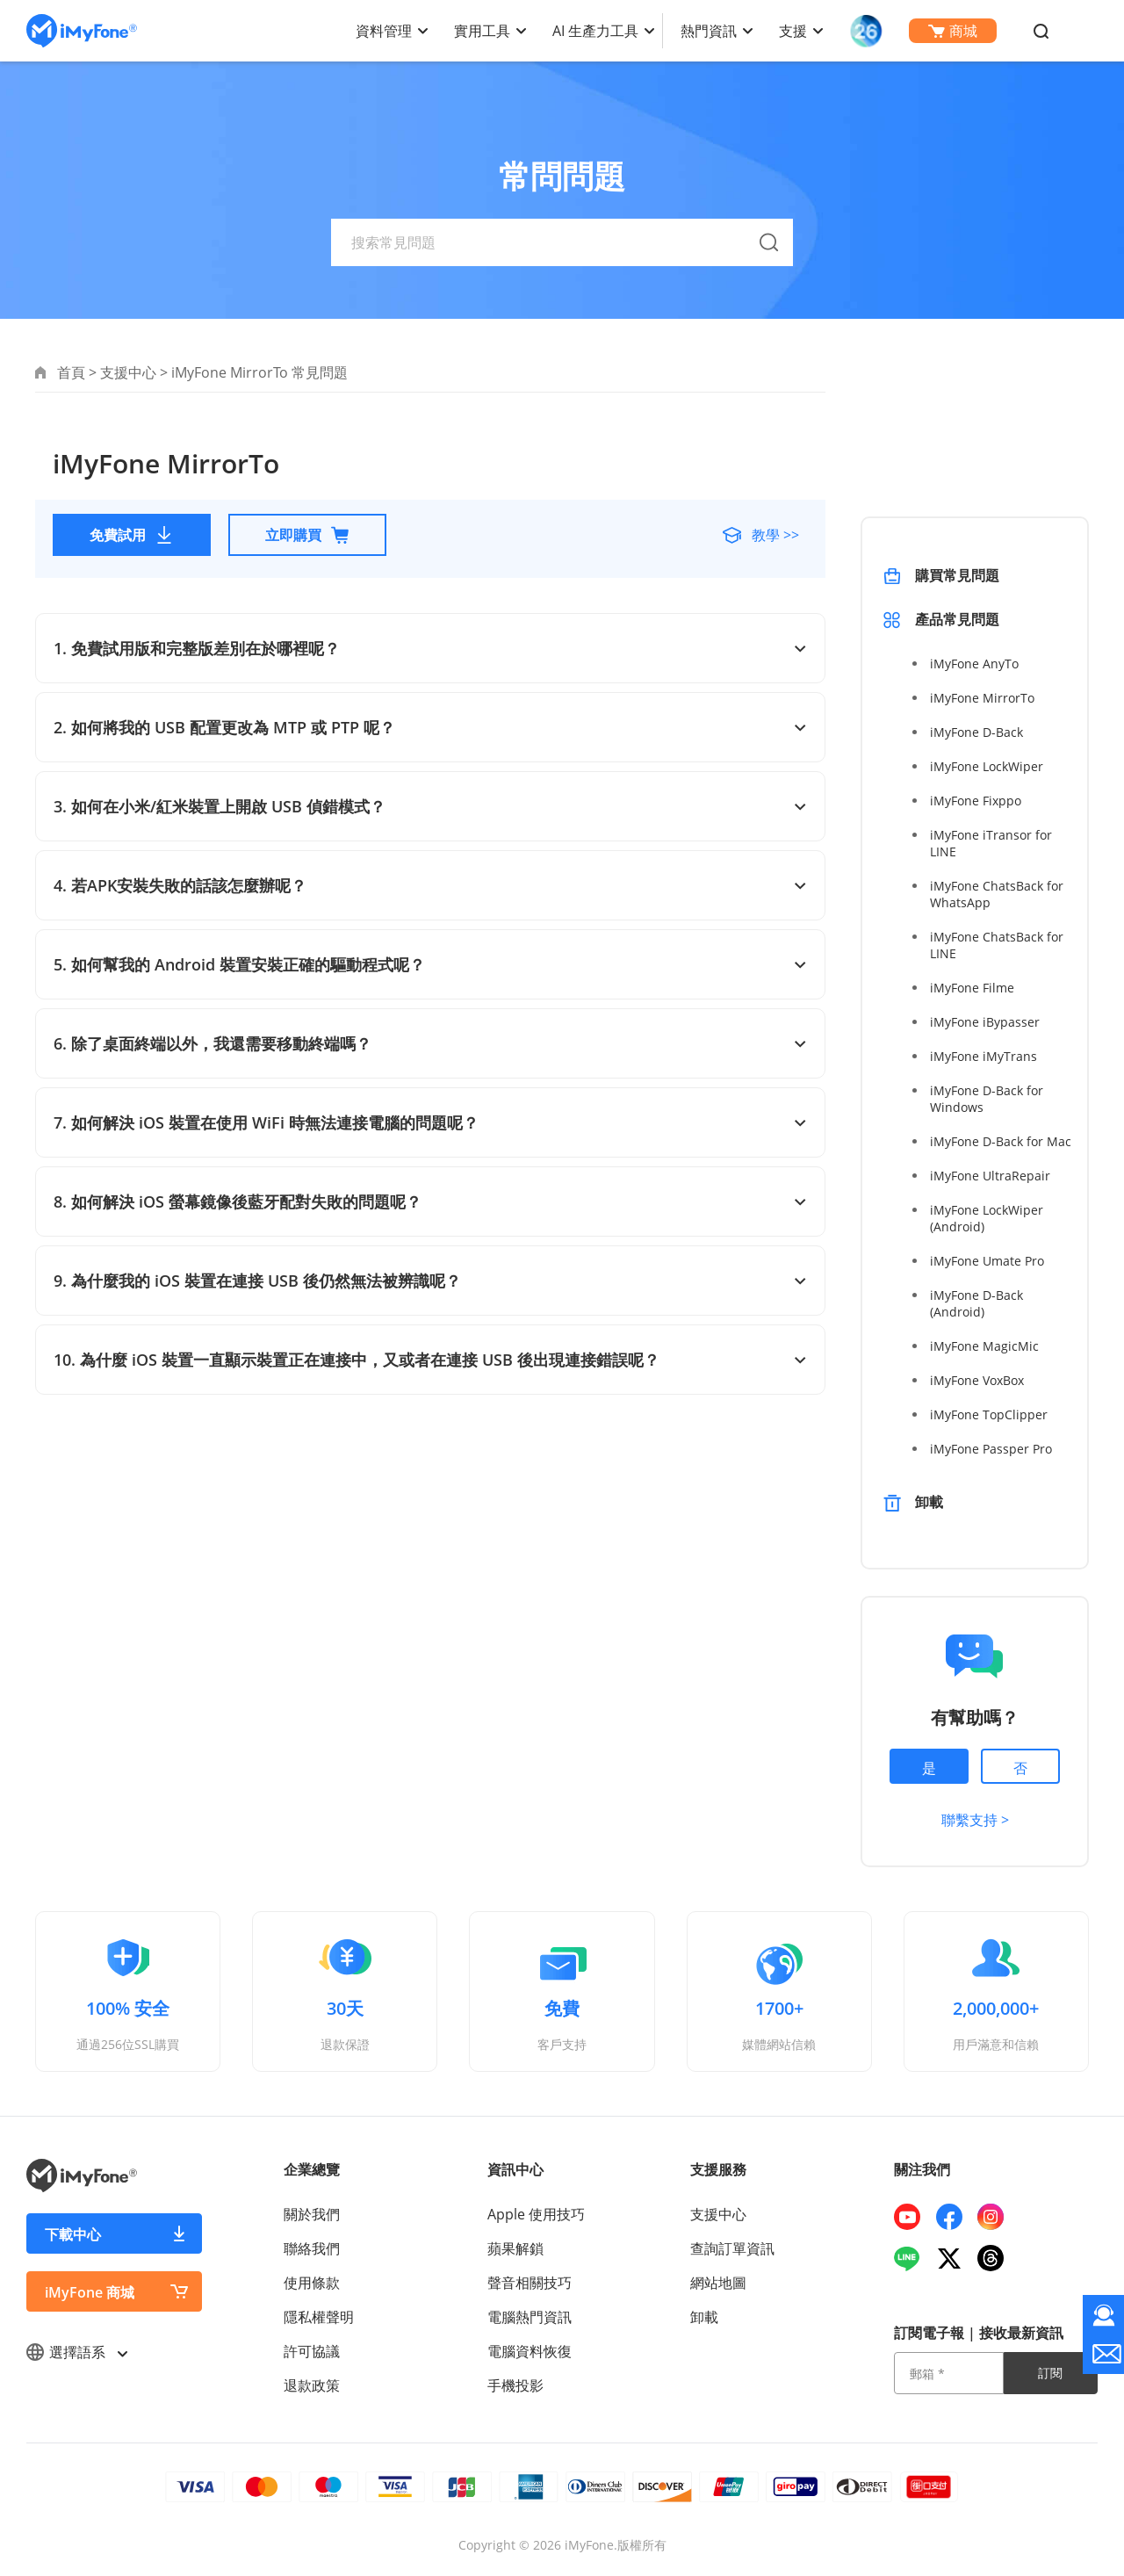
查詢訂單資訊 (732, 2248)
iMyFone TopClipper (989, 1414)
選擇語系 (76, 2352)
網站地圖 (718, 2282)
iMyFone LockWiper (986, 766)
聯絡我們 (312, 2248)
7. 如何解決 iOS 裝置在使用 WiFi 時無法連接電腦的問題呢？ (430, 1122)
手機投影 (515, 2385)
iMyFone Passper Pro (991, 1448)
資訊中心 (515, 2169)
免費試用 (132, 535)
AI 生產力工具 (595, 30)
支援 (793, 30)
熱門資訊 (709, 30)
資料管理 (384, 30)
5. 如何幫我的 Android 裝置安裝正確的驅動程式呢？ (430, 964)
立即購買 (307, 535)
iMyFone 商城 (89, 2292)
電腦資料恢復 (529, 2351)
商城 (952, 30)
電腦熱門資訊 (529, 2317)
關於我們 (312, 2214)
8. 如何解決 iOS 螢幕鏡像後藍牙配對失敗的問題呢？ (430, 1201)
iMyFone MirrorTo (982, 697)
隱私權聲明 (319, 2317)
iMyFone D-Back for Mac (1000, 1141)
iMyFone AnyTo (974, 663)
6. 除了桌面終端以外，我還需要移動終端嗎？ (430, 1043)
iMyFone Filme (972, 987)
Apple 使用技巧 (536, 2214)
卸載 (929, 1502)
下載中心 (73, 2234)
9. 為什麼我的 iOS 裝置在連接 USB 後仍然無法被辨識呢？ (430, 1280)
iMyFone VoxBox (977, 1380)
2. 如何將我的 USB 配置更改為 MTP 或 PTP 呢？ (430, 727)
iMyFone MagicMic (984, 1346)
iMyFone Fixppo (975, 800)
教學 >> (773, 535)
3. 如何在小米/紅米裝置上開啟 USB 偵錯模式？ (430, 806)
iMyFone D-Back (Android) (976, 1303)
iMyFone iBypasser (985, 1022)
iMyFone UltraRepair (990, 1175)
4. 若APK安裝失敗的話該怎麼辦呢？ (430, 885)
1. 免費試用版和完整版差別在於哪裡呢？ (430, 648)
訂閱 (1050, 2372)
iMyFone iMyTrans (983, 1056)
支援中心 (128, 372)
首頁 (71, 372)
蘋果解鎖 (515, 2248)
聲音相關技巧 (529, 2282)
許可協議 (312, 2351)
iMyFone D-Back (976, 732)
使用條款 (312, 2282)
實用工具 (482, 30)
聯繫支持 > (975, 1819)
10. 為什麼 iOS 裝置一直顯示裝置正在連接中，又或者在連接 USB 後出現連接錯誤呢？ (430, 1359)
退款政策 (312, 2385)
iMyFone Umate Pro (987, 1260)
